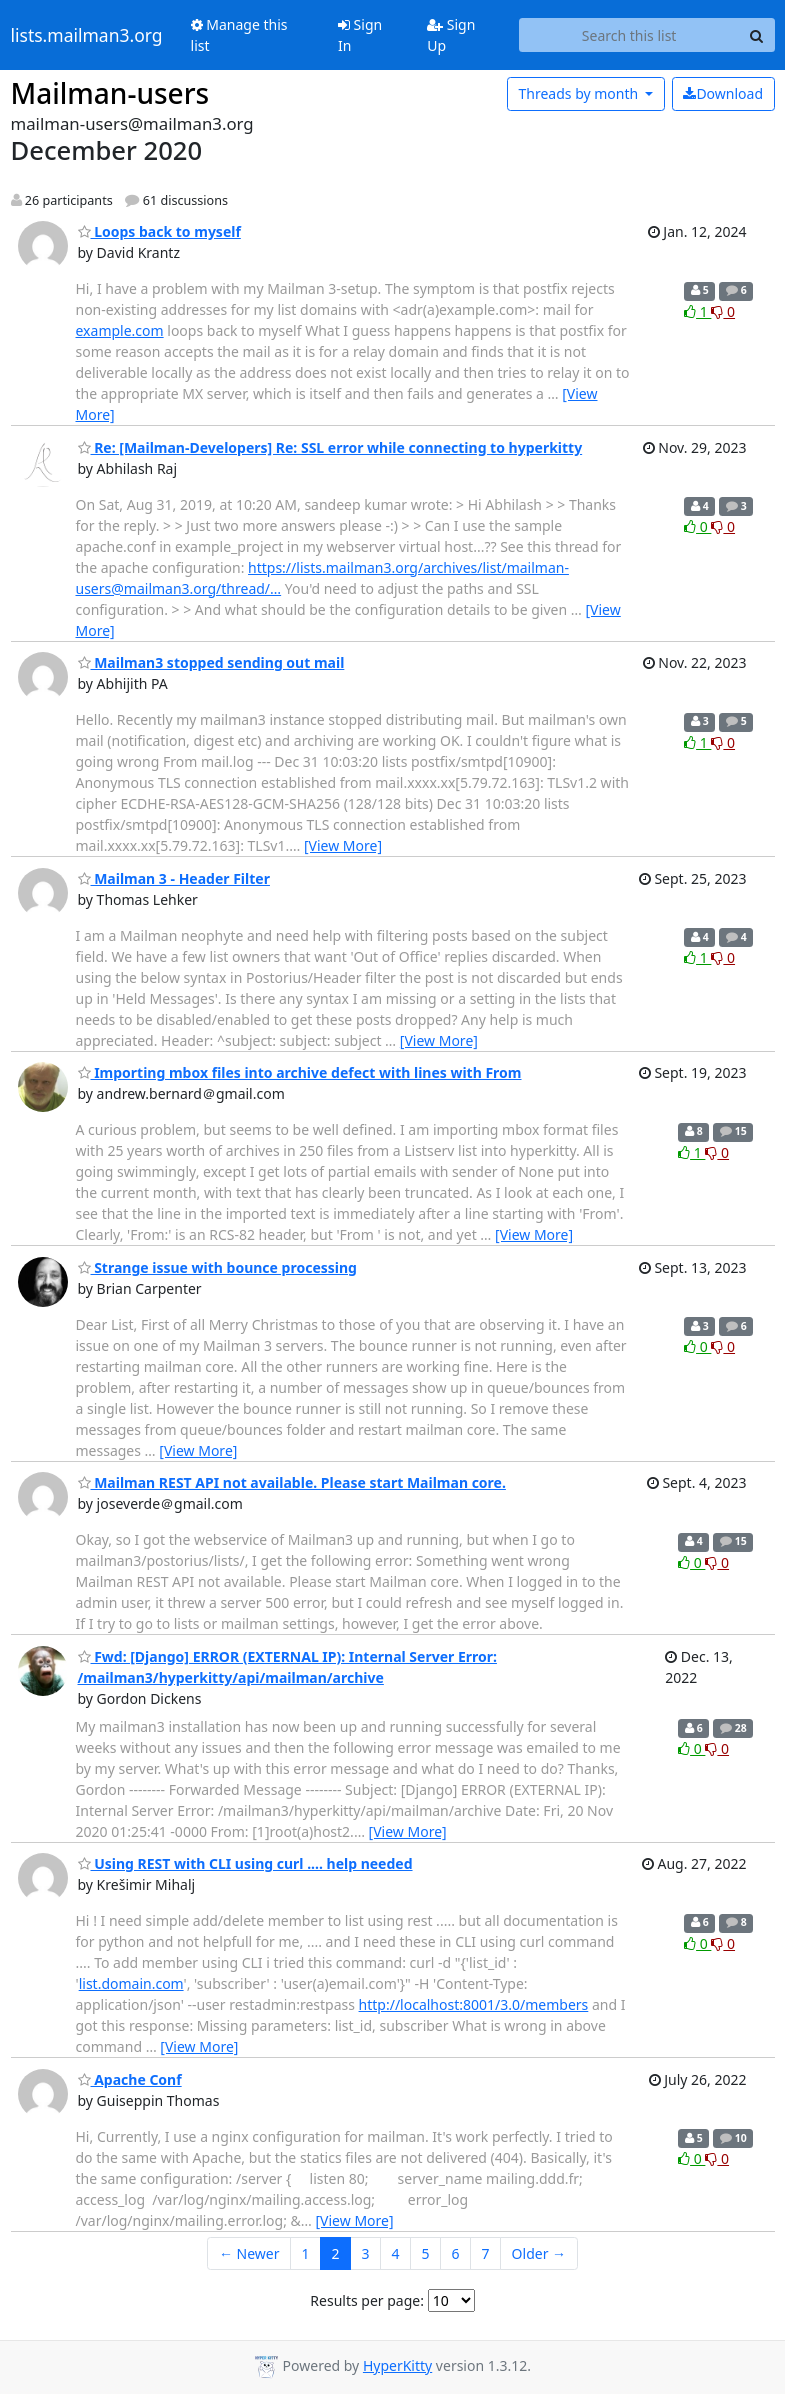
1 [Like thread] (697, 311)
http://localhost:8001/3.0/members (474, 2004)
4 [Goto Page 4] (396, 2253)
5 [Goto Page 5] (426, 2253)
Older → (539, 2253)
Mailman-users (110, 93)
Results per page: (367, 2300)
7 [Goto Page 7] (486, 2253)
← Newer (249, 2253)
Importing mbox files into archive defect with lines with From (300, 1072)
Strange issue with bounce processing (217, 1267)
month (579, 93)
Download (723, 93)
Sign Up (451, 35)
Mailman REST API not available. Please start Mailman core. (292, 1482)
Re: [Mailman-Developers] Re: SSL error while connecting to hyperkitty (330, 447)
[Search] (757, 35)
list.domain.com (131, 1983)
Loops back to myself (159, 231)
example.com (120, 330)
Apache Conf (130, 2079)
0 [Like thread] (697, 526)
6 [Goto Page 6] (456, 2253)
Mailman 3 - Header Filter (174, 878)
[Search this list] (629, 35)
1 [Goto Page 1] (305, 2253)
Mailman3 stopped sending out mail (211, 662)
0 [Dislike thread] (723, 311)
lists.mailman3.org (87, 35)
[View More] (343, 845)
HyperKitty (397, 2365)
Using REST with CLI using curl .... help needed (245, 1863)
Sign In (360, 35)
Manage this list (239, 35)
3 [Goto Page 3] (366, 2253)
